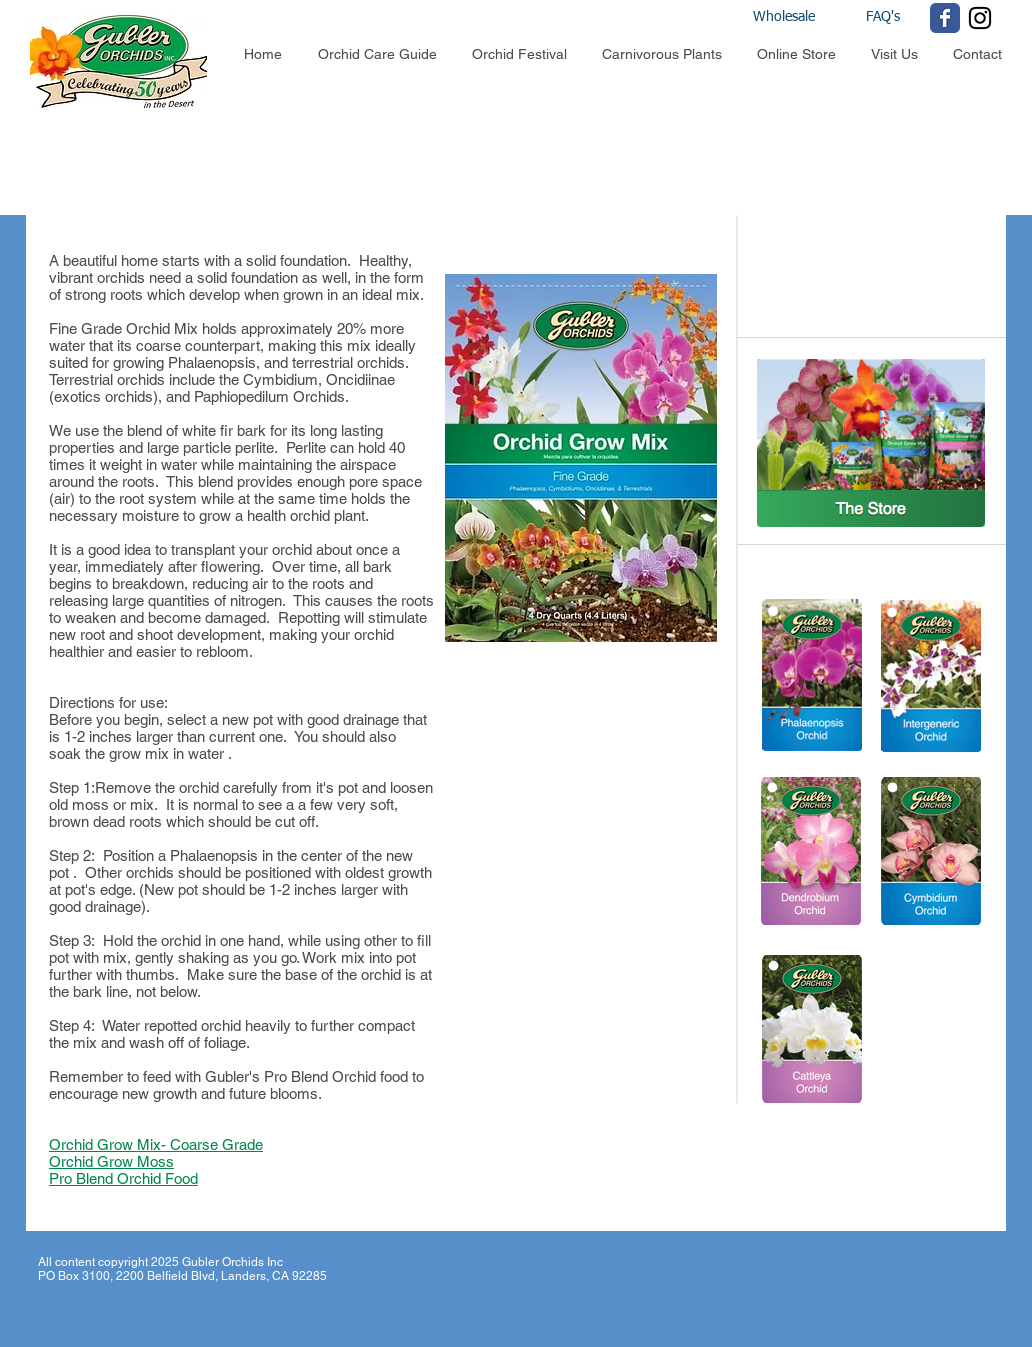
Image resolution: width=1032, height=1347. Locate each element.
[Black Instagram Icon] (980, 18)
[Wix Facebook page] (945, 18)
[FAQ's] (882, 18)
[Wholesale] (802, 18)
